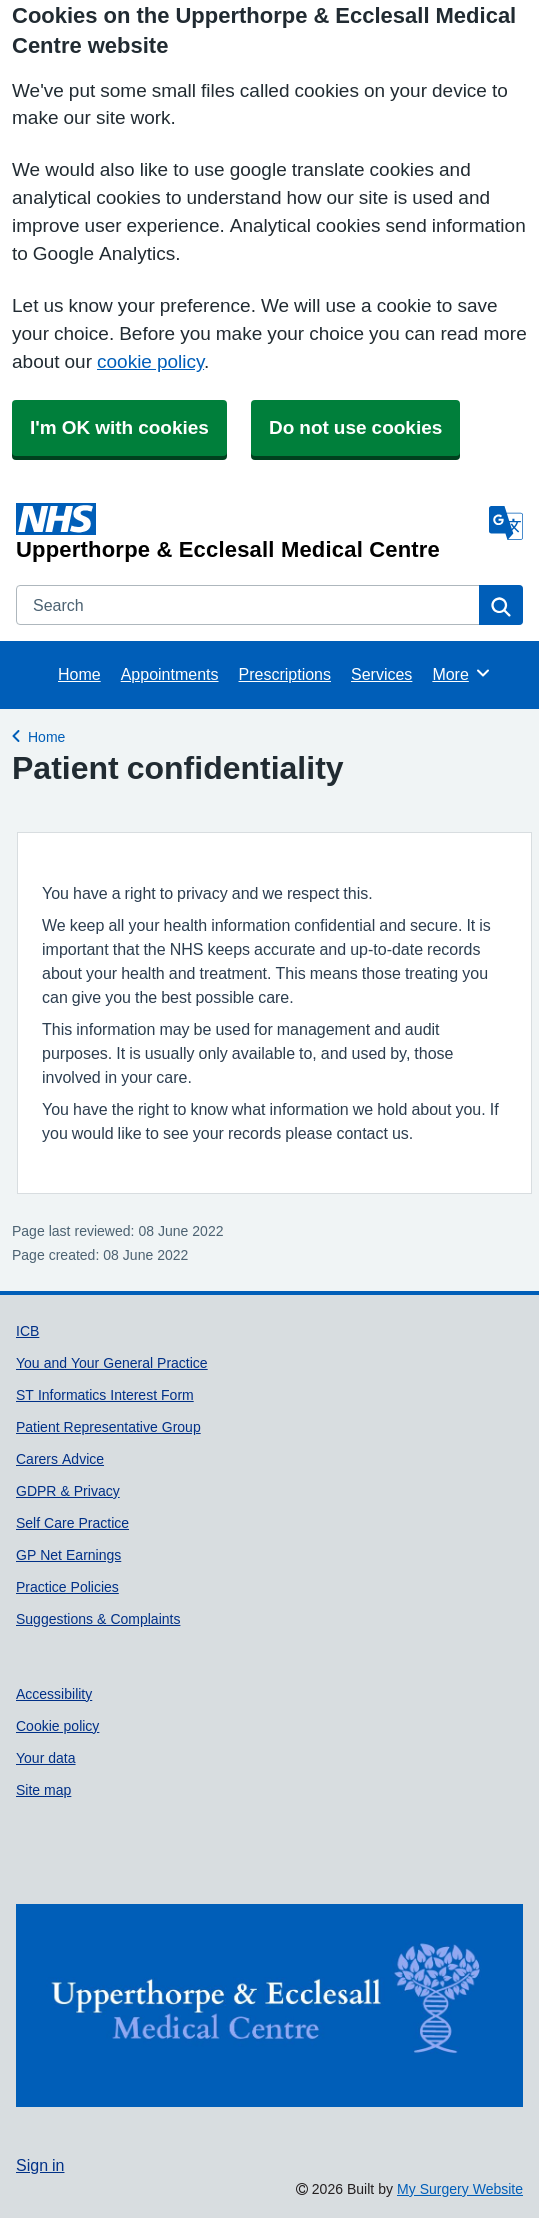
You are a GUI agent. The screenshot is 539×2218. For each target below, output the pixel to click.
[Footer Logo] (269, 2005)
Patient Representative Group (108, 1427)
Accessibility (54, 1694)
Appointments (170, 674)
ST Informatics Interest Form (105, 1395)
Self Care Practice (72, 1523)
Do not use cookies (355, 427)
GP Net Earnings (68, 1555)
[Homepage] (248, 532)
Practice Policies (67, 1587)
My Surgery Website (460, 2189)
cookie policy (150, 361)
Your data (46, 1758)
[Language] (506, 523)
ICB (27, 1331)
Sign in (40, 2165)
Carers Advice (60, 1459)
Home (79, 674)
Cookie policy (57, 1726)
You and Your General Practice (112, 1363)
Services (381, 674)
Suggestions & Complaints (98, 1619)
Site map (43, 1790)
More (461, 673)
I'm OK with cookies (119, 427)
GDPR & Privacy (68, 1491)
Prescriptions (285, 674)
